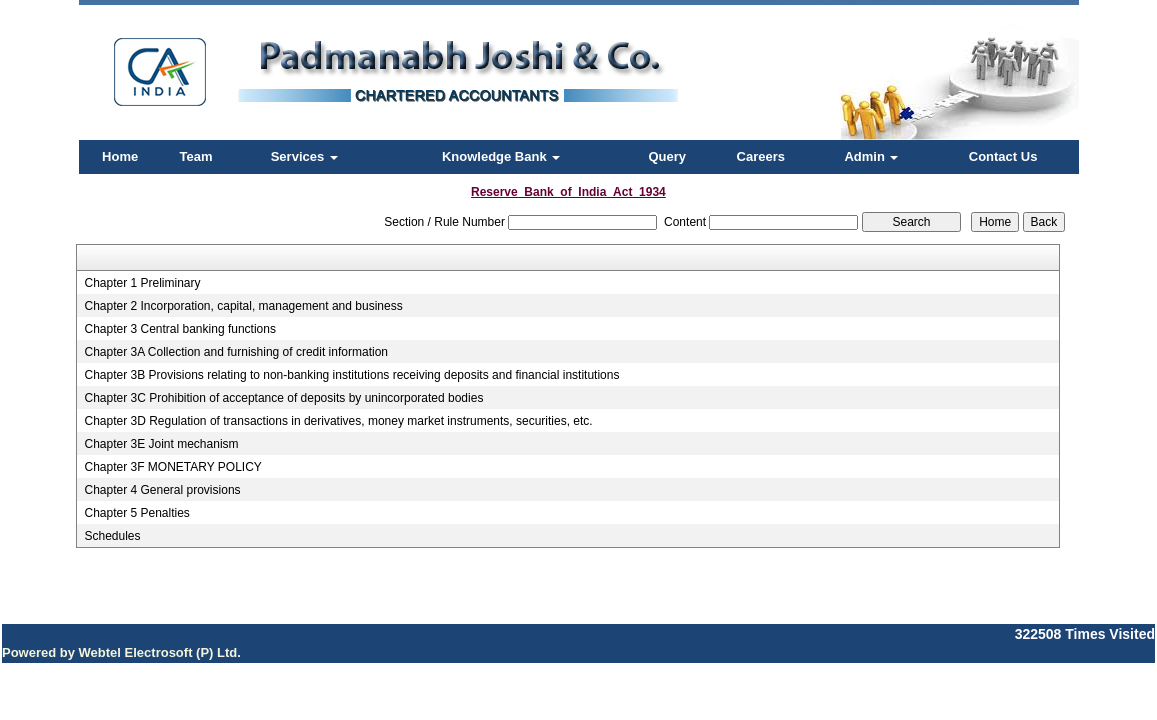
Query (667, 156)
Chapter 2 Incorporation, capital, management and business (243, 306)
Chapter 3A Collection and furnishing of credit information (236, 352)
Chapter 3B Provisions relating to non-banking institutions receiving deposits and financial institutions (351, 375)
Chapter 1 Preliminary (142, 283)
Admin (871, 156)
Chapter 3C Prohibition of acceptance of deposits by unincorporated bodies (283, 398)
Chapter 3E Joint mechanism (161, 444)
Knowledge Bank (501, 156)
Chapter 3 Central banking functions (179, 329)
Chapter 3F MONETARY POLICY (172, 467)
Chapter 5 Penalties (136, 513)
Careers (761, 156)
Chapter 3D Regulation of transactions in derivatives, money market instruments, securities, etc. (338, 421)
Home (120, 156)
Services (304, 156)
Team (196, 156)
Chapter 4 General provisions (162, 490)
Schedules (112, 536)
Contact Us (1003, 156)
